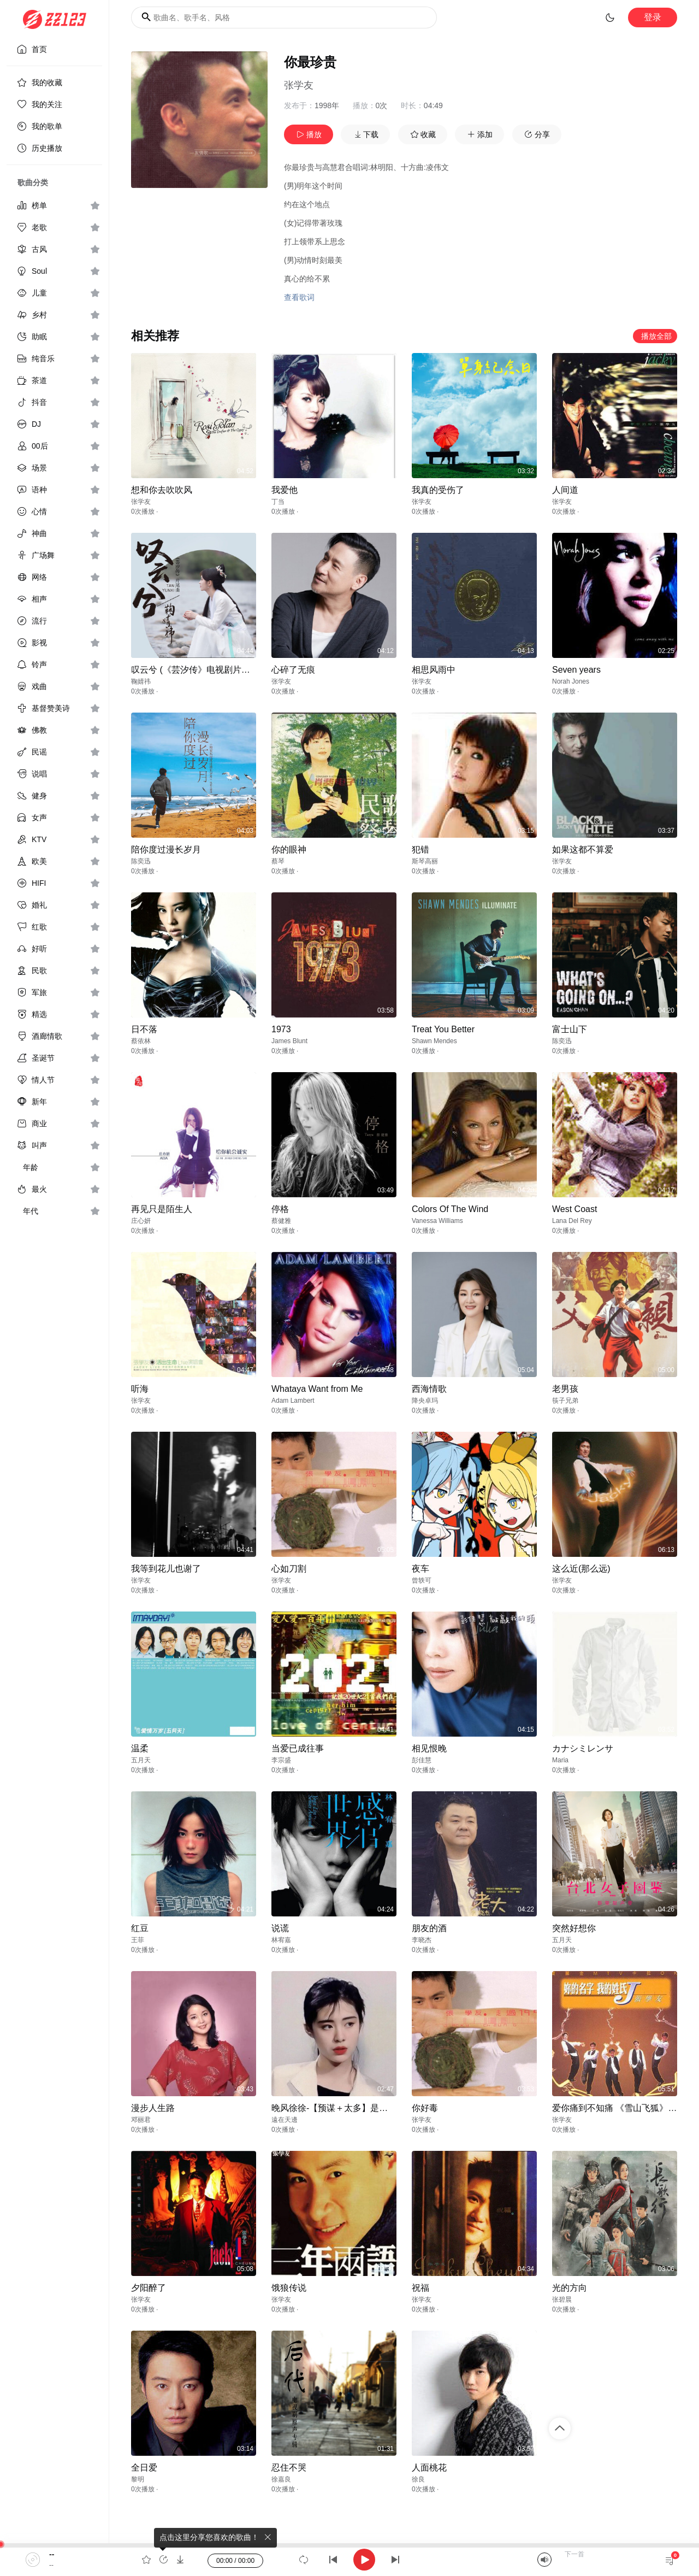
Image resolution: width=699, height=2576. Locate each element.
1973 (281, 1029)
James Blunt (289, 1041)
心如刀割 (288, 1568)
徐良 (418, 2479)
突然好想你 (574, 1928)
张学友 (298, 85)
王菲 (137, 1940)
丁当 (278, 501)
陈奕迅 (141, 861)
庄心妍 (141, 1221)
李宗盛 (281, 1760)
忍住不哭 (288, 2467)
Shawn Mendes (434, 1041)
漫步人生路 (153, 2108)
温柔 (140, 1748)
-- (51, 2554)
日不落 (144, 1029)
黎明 (137, 2479)
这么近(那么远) (581, 1568)
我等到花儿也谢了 (166, 1568)
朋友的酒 (429, 1928)
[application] (349, 2559)
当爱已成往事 (297, 1748)
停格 (280, 1209)
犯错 (420, 849)
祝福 (420, 2287)
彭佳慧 (421, 1760)
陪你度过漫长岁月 (166, 849)
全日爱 (144, 2467)
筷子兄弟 (565, 1400)
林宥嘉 (281, 1940)
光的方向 (569, 2287)
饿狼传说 (288, 2287)
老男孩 (565, 1388)
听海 (140, 1388)
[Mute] (544, 2560)
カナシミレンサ (582, 1748)
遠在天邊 (284, 2120)
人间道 (565, 490)
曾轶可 (421, 1580)
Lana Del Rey (572, 1221)
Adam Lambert (293, 1400)
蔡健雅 (281, 1221)
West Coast (574, 1209)
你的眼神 (288, 849)
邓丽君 (141, 2120)
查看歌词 (299, 297)
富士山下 (569, 1029)
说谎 (280, 1928)
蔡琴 (278, 861)
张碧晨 (562, 2299)
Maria (560, 1760)
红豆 (140, 1928)
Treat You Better (443, 1029)
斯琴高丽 (425, 861)
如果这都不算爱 (582, 849)
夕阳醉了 (148, 2287)
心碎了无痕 (293, 669)
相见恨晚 (429, 1748)
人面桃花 (429, 2467)
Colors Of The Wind (450, 1209)
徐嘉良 (281, 2479)
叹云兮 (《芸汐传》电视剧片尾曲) (196, 669)
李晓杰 (421, 1940)
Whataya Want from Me (317, 1388)
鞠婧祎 (141, 681)
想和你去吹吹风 (161, 490)
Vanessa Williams (437, 1221)
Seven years (576, 669)
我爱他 (284, 490)
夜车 (420, 1568)
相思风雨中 (433, 669)
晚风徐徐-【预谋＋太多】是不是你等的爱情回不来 (368, 2108)
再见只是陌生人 (161, 1209)
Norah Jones (570, 681)
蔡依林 (141, 1041)
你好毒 (425, 2108)
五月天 (141, 1760)
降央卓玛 (425, 1400)
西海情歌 (429, 1388)
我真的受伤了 (438, 490)
